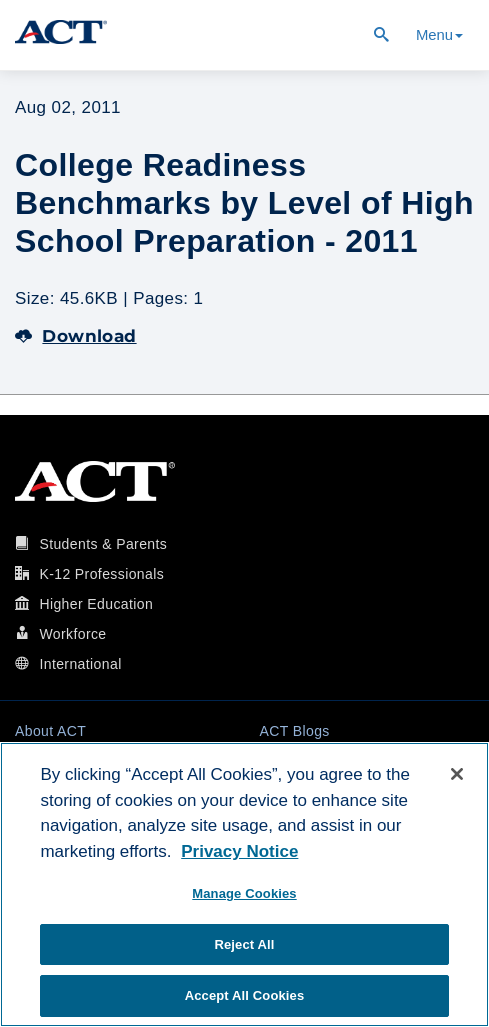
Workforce (72, 634)
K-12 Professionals (101, 574)
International (80, 664)
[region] (244, 884)
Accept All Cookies (245, 995)
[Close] (457, 774)
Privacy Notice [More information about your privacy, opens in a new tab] (239, 851)
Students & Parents (103, 544)
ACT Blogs (295, 731)
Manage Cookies (244, 893)
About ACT (50, 731)
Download (76, 336)
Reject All (244, 944)
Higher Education (96, 604)
